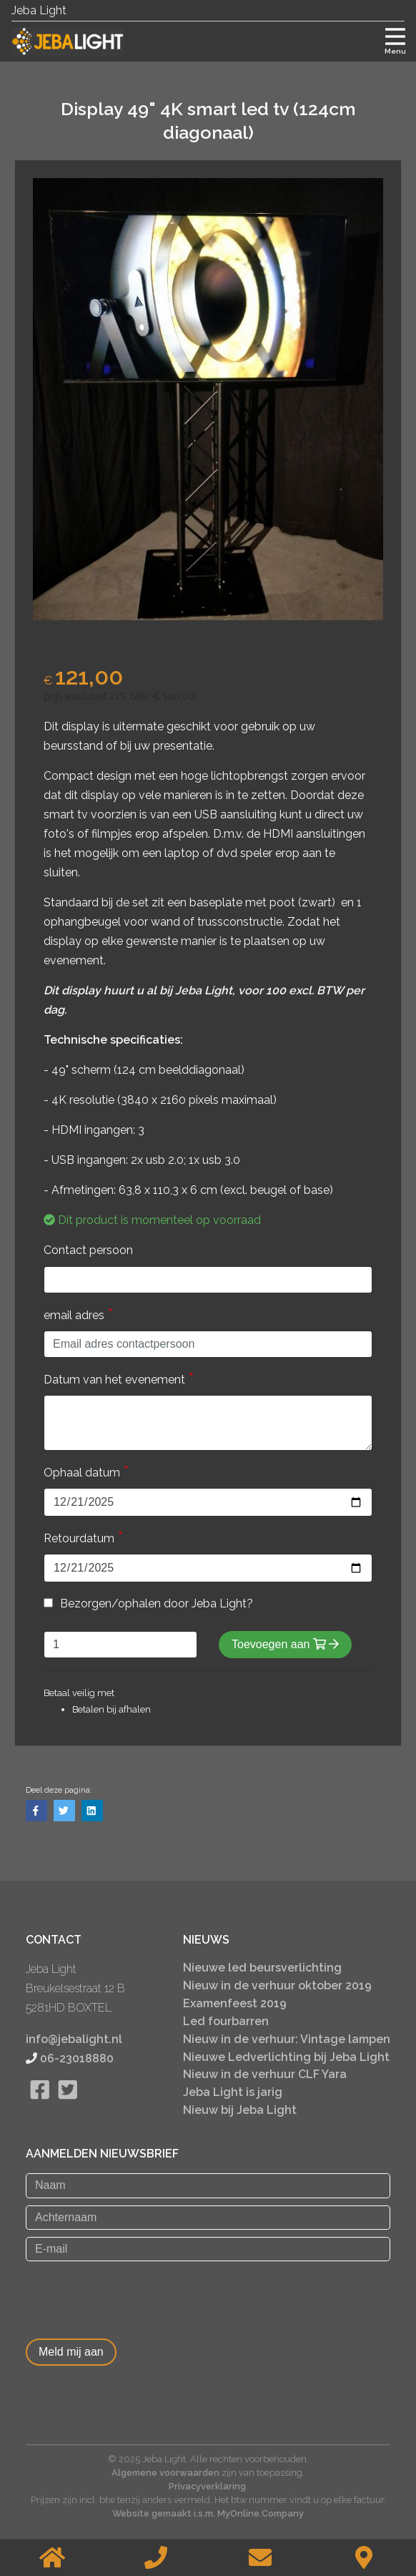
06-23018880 (77, 2058)
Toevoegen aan (285, 1644)
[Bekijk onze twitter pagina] (67, 2107)
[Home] (52, 2558)
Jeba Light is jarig (232, 2092)
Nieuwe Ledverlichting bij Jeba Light (286, 2057)
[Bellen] (156, 2558)
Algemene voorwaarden (165, 2472)
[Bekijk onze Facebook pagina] (40, 2107)
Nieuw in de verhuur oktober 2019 (277, 1985)
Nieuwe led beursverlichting (262, 1967)
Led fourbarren (226, 2021)
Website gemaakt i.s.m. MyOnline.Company (208, 2513)
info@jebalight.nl (74, 2039)
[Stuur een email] (260, 2558)
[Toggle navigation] (395, 39)
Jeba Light (38, 10)
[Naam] (208, 2185)
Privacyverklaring (207, 2486)
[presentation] (134, 2296)
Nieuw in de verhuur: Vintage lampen (286, 2039)
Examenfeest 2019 (235, 2003)
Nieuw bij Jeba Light (240, 2110)
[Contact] (364, 2558)
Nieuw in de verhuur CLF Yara (265, 2074)
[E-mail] (208, 2249)
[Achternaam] (208, 2217)
